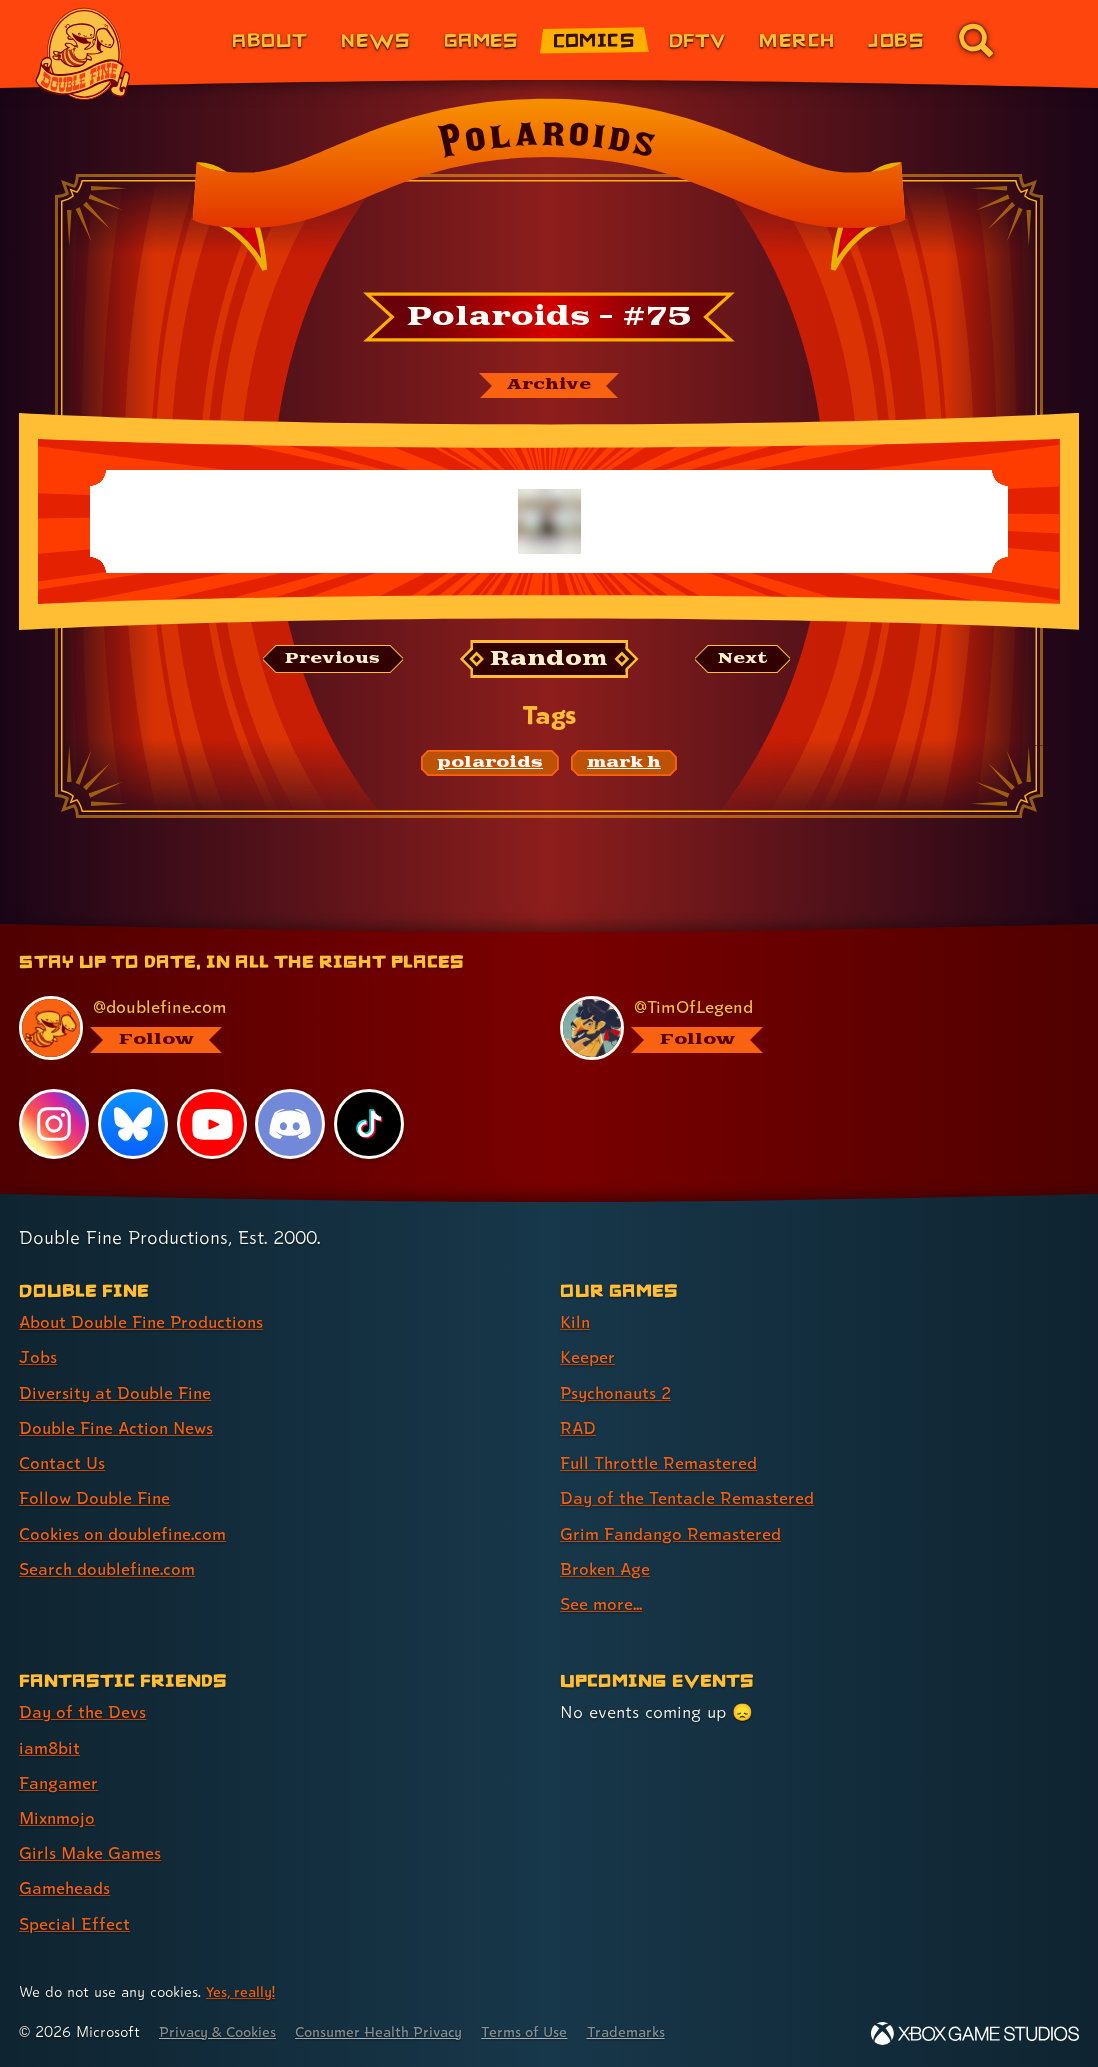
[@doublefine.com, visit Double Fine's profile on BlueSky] (266, 1030)
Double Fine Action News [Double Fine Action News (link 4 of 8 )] (119, 1428)
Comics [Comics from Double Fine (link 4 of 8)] (594, 39)
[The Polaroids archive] (549, 386)
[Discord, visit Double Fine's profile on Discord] (291, 1125)
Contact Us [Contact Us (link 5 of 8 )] (62, 1463)
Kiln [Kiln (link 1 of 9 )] (575, 1323)
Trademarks (647, 2029)
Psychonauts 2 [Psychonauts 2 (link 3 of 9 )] (618, 1393)
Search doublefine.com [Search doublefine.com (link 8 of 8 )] (109, 1568)
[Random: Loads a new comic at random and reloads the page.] (549, 660)
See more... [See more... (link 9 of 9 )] (601, 1603)
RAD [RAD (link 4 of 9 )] (578, 1428)
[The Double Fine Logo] (83, 54)
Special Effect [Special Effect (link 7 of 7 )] (74, 1921)
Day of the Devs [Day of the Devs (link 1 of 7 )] (83, 1711)
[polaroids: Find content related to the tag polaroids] (490, 764)
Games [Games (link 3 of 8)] (481, 39)
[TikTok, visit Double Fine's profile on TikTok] (369, 1125)
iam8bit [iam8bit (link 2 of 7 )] (50, 1746)
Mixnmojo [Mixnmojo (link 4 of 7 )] (59, 1816)
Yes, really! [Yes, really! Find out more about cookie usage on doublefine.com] (242, 1990)
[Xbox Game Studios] (975, 2031)
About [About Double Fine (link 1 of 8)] (269, 39)
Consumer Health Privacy (390, 2029)
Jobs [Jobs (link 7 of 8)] (896, 39)
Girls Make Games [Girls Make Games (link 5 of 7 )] (91, 1851)
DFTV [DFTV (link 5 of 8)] (697, 39)
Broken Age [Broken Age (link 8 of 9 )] (606, 1568)
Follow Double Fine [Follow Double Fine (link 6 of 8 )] (96, 1498)
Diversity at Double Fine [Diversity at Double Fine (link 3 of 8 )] (116, 1393)
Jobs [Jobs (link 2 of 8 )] (38, 1358)
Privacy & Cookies (221, 2029)
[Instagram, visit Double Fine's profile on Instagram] (54, 1125)
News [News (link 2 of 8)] (375, 39)
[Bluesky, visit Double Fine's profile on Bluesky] (133, 1125)
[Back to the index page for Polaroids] (549, 191)
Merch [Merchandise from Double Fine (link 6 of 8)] (796, 39)
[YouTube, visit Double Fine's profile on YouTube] (212, 1125)
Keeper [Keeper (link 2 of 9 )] (587, 1358)
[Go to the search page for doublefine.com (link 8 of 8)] (976, 40)
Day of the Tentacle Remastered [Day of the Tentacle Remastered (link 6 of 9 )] (689, 1498)
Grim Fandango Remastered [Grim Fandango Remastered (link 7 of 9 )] (672, 1533)
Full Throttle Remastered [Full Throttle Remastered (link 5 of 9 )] (660, 1463)
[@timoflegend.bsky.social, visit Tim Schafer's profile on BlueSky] (807, 1030)
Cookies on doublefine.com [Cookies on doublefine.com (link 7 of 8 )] (125, 1533)
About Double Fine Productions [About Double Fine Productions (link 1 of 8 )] (144, 1323)
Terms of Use (542, 2029)
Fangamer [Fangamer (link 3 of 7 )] (59, 1781)
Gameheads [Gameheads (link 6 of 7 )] (65, 1886)
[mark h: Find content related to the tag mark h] (624, 764)
